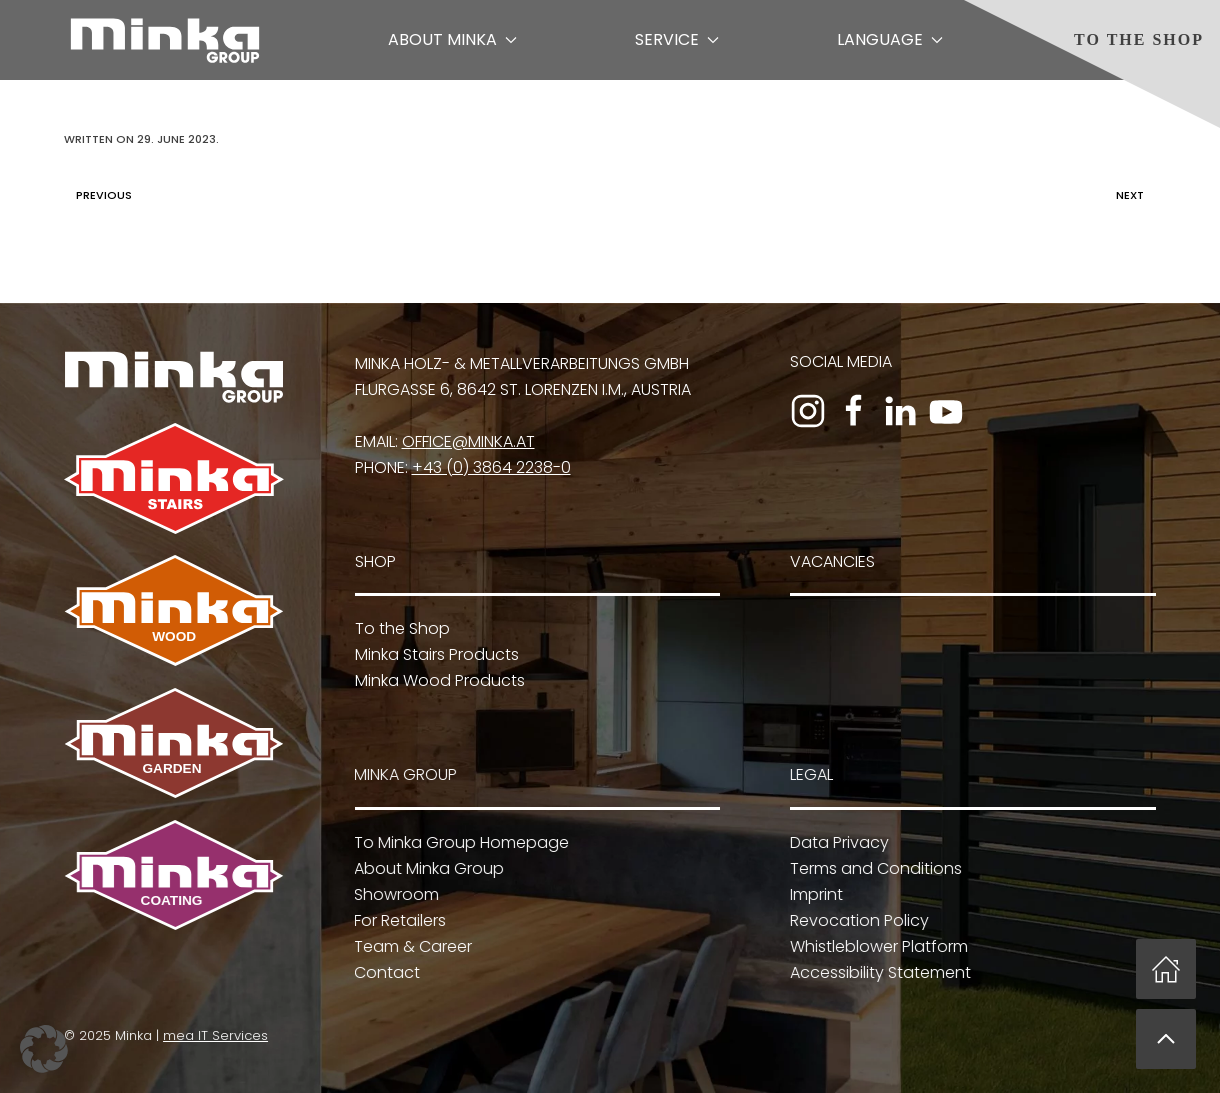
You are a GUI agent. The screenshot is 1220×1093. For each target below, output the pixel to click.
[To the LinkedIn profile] (900, 411)
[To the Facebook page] (854, 411)
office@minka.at (468, 441)
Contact (385, 972)
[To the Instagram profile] (808, 411)
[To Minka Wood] (174, 609)
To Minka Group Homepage (459, 842)
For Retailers (398, 920)
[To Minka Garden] (174, 742)
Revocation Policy (857, 920)
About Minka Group (427, 868)
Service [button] (677, 39)
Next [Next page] (1135, 195)
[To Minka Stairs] (174, 477)
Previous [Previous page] (99, 195)
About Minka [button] (452, 39)
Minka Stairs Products (437, 654)
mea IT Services (213, 1035)
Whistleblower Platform (877, 946)
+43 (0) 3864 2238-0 (491, 467)
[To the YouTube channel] (946, 411)
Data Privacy (837, 842)
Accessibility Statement (878, 972)
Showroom (394, 894)
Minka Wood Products (440, 680)
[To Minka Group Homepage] (174, 375)
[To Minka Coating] (172, 874)
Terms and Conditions (874, 868)
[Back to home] (165, 40)
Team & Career (411, 946)
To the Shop (1139, 39)
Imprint (814, 894)
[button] (1166, 1039)
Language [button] (890, 39)
